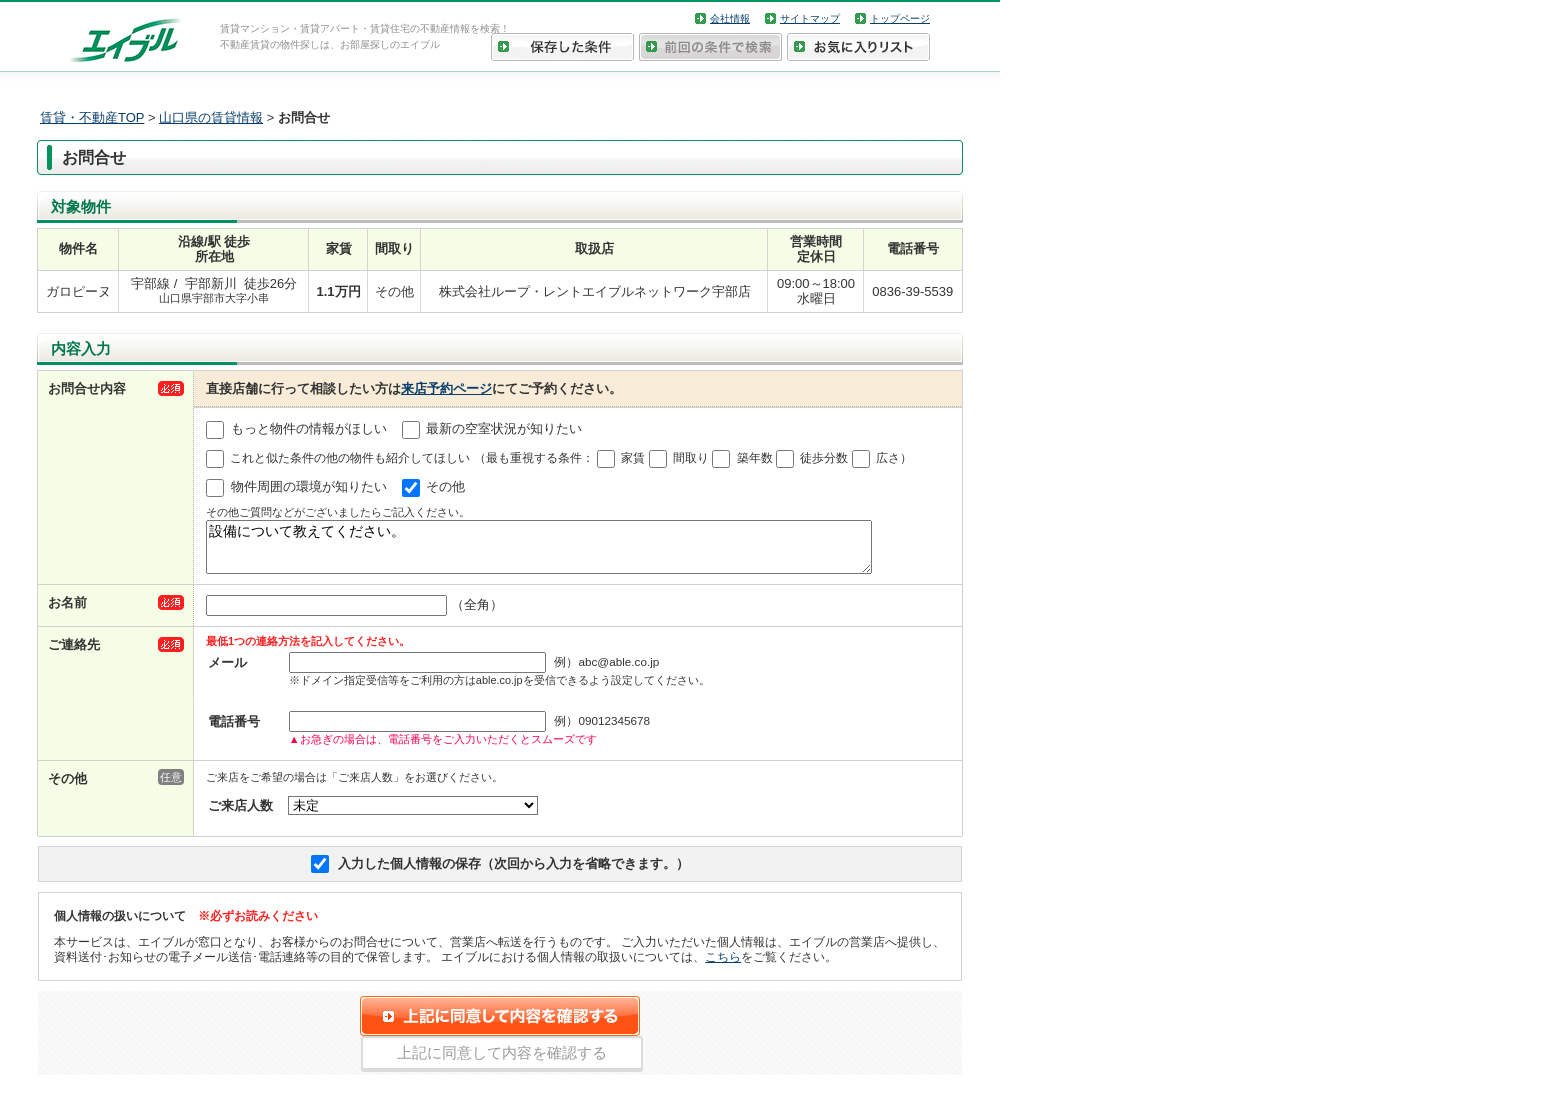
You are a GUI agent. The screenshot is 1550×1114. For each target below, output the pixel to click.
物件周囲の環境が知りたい (309, 486)
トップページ (900, 18)
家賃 (633, 458)
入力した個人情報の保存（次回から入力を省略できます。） (513, 872)
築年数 (755, 458)
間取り (691, 458)
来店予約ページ (446, 388)
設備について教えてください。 (539, 551)
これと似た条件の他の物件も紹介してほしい (350, 458)
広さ (888, 458)
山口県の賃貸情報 (211, 117)
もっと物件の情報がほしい (309, 428)
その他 (445, 486)
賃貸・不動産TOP (92, 117)
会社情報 (730, 18)
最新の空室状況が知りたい (504, 428)
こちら (723, 965)
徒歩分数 (824, 458)
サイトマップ (810, 18)
